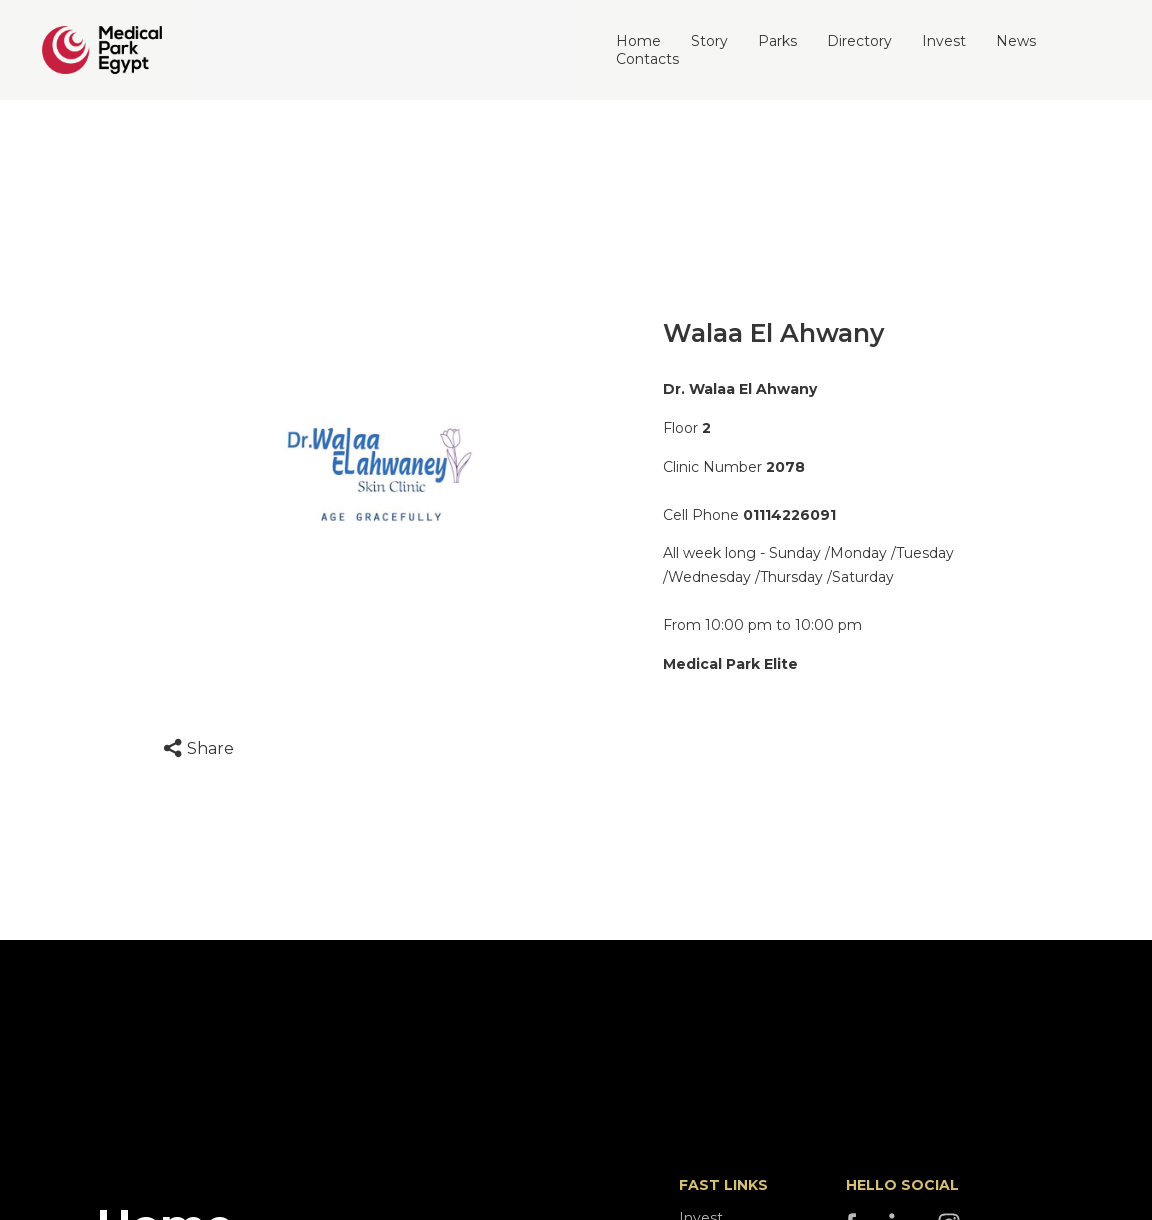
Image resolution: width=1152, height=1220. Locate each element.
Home (638, 41)
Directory (859, 41)
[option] (379, 475)
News (1016, 41)
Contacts (647, 59)
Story (709, 41)
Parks (777, 41)
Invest (944, 41)
